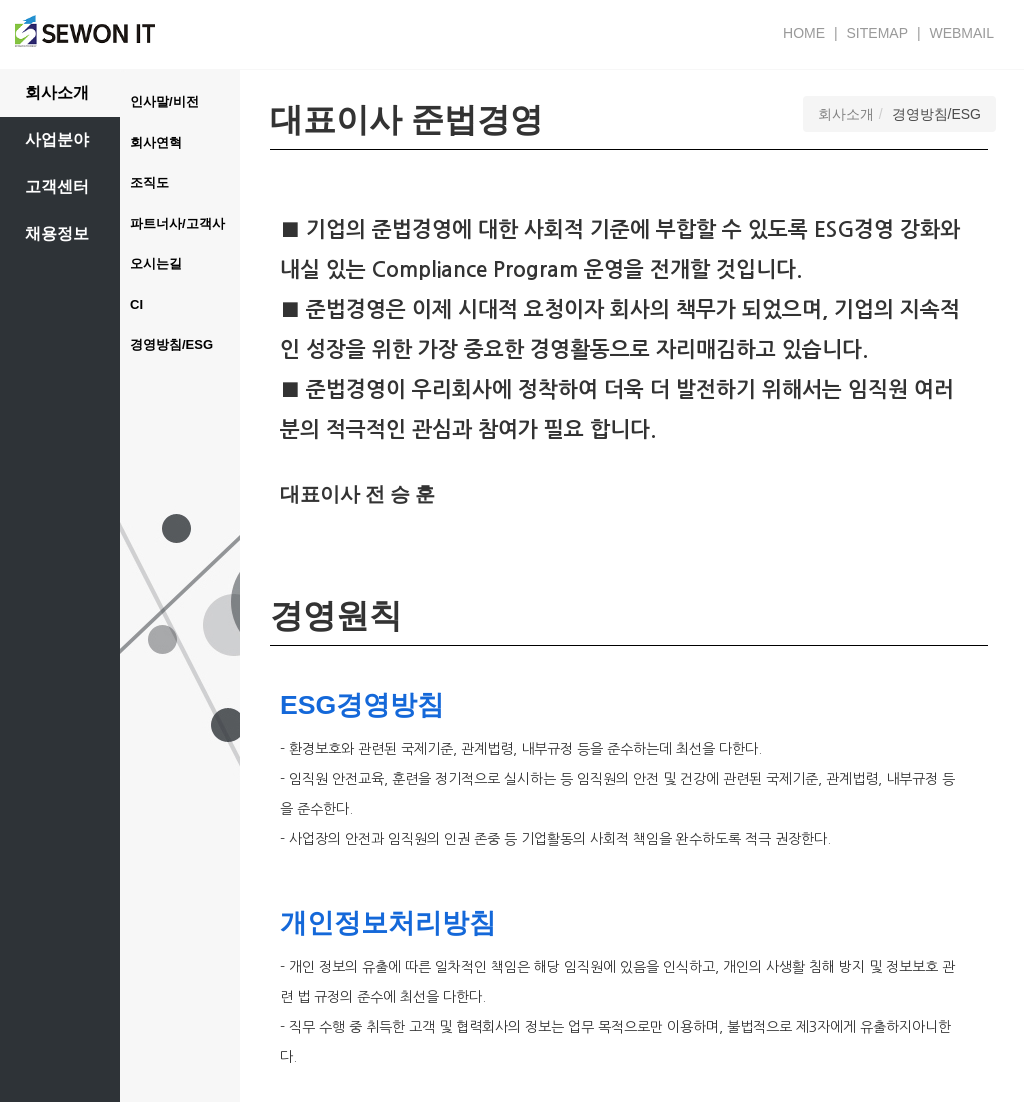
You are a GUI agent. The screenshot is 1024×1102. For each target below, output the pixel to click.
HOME (804, 33)
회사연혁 (156, 142)
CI (136, 304)
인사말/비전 (164, 101)
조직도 (149, 182)
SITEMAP (877, 33)
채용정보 (57, 233)
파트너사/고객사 (177, 223)
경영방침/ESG (171, 344)
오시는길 (156, 263)
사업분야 (57, 139)
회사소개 (57, 92)
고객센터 (57, 186)
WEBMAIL (961, 33)
